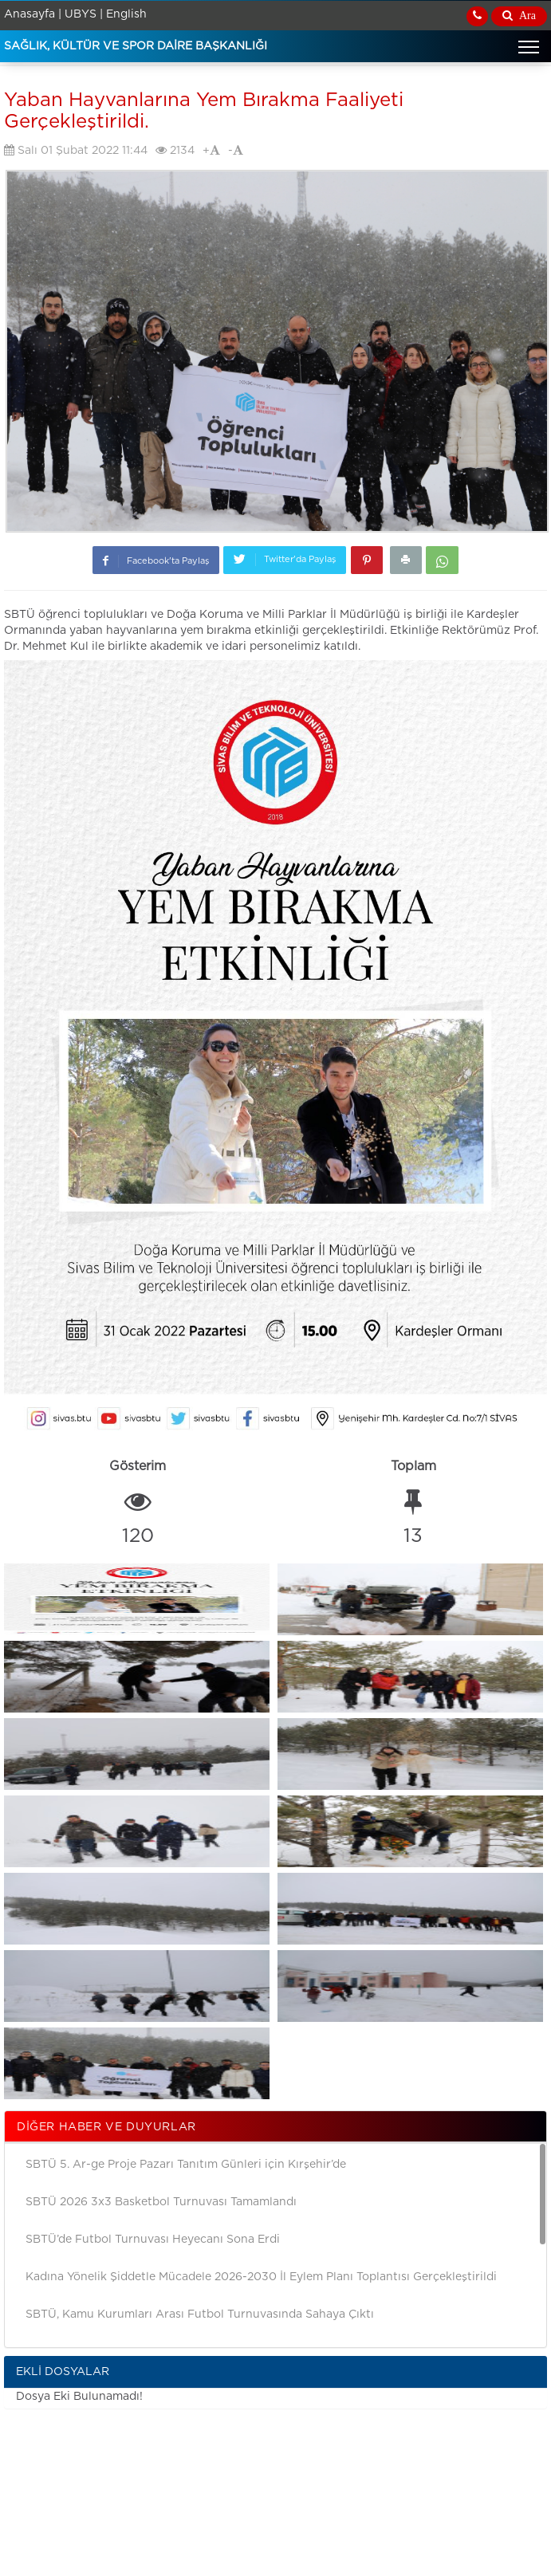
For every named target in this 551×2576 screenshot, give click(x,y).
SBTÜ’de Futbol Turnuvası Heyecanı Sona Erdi (153, 2239)
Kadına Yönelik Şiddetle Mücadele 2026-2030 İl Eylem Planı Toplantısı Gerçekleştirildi (261, 2277)
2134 (175, 150)
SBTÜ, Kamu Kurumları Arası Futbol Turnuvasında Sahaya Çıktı (200, 2314)
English (126, 14)
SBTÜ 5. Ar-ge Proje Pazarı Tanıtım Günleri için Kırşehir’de (186, 2164)
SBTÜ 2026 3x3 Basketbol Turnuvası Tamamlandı (161, 2202)
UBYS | (84, 14)
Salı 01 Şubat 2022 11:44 (76, 150)
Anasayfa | (32, 14)
